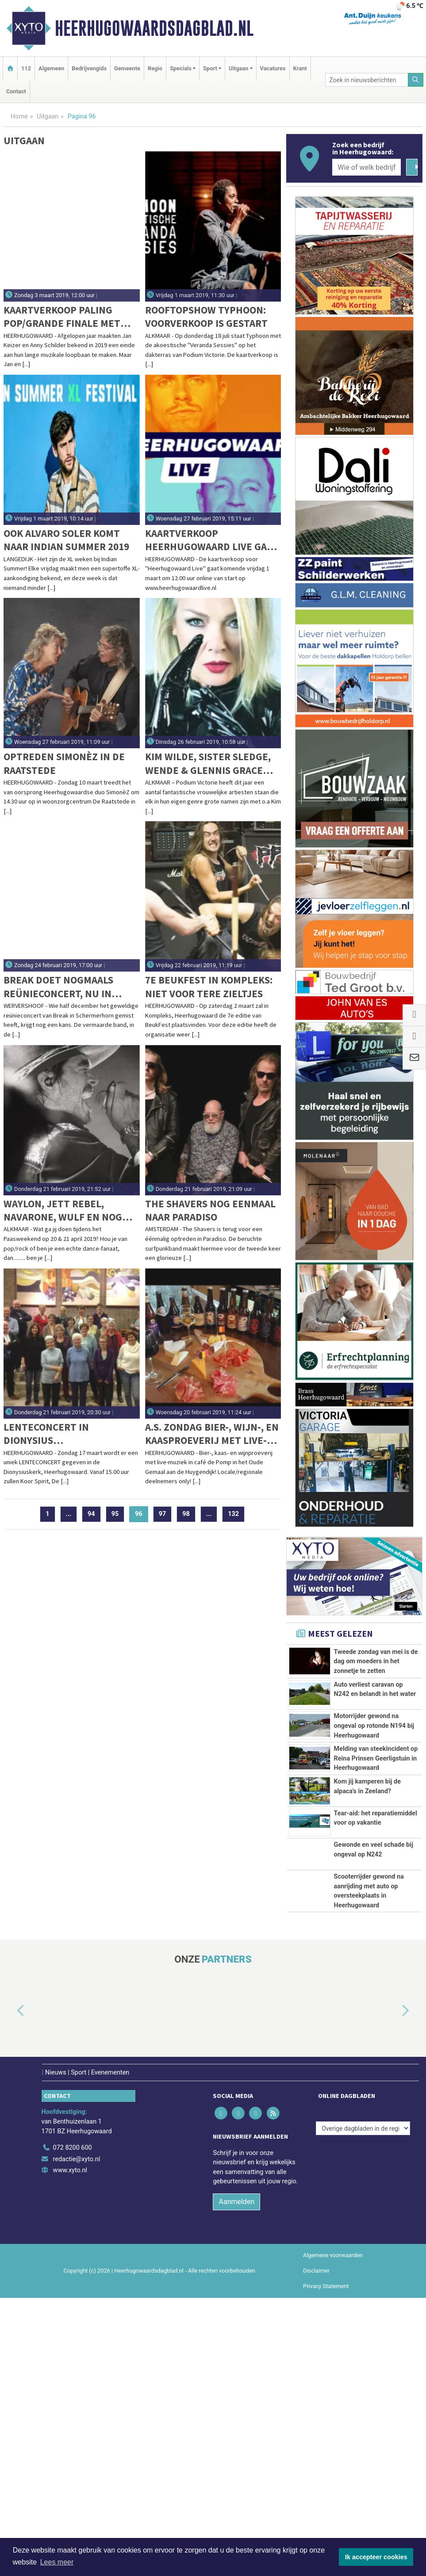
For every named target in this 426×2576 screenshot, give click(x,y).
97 (162, 1514)
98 (186, 1514)
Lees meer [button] (57, 2562)
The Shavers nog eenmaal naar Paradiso (210, 1210)
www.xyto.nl (70, 2449)
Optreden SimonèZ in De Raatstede (64, 763)
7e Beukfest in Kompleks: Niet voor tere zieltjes (208, 986)
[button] (10, 2289)
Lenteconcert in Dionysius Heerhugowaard (46, 1433)
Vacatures (273, 68)
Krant (300, 68)
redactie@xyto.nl (76, 2437)
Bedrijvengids (89, 68)
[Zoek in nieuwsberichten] (366, 80)
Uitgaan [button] (238, 68)
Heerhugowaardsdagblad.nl (154, 28)
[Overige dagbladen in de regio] (363, 2407)
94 (91, 1514)
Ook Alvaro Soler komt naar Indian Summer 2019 (66, 540)
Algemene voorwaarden (332, 2533)
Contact (16, 91)
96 (141, 1514)
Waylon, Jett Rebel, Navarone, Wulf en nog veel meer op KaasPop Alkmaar (63, 1210)
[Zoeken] (416, 80)
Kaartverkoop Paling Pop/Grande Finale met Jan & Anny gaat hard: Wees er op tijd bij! (62, 316)
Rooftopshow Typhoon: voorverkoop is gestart (206, 316)
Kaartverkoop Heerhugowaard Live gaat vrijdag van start (211, 540)
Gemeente (127, 68)
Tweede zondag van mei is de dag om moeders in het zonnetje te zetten (376, 1661)
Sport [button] (210, 68)
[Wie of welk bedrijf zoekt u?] (366, 167)
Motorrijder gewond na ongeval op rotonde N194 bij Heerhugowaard (374, 1804)
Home (19, 116)
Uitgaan (47, 116)
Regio (155, 68)
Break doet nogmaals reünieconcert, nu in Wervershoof (58, 986)
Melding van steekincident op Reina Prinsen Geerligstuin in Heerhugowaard (376, 1877)
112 (26, 68)
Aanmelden (236, 2480)
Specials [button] (181, 68)
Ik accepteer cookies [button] (376, 2557)
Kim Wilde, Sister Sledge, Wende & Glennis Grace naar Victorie (208, 763)
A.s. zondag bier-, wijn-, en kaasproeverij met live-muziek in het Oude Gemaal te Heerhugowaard (212, 1433)
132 (233, 1514)
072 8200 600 (72, 2426)
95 (115, 1514)
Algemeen (51, 68)
